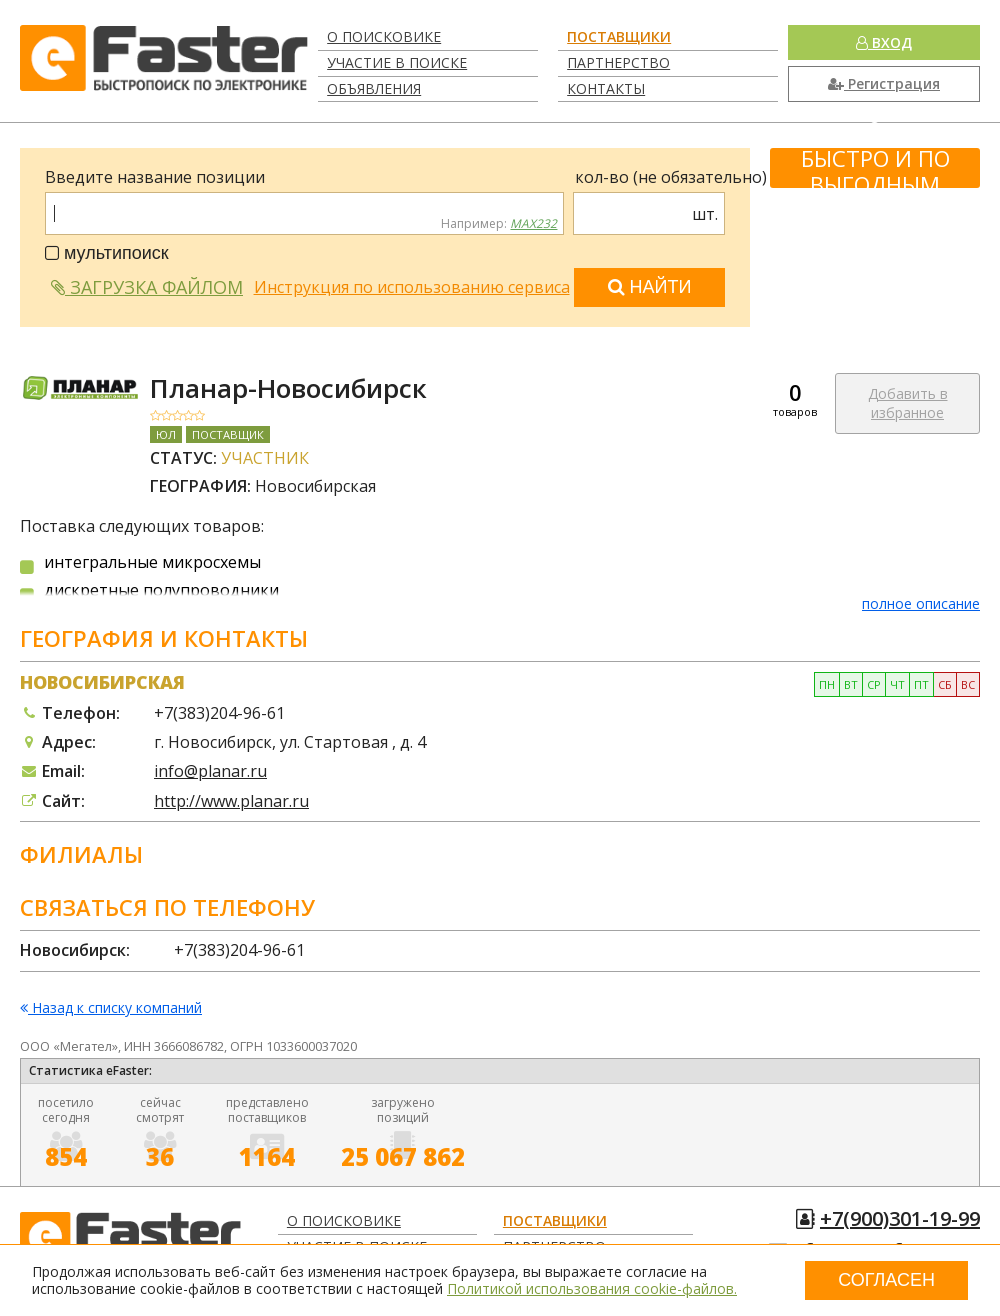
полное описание (921, 603)
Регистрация (884, 83)
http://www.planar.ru (231, 801)
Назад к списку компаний (111, 1008)
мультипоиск (107, 253)
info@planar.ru (210, 771)
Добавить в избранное (908, 403)
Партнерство (618, 62)
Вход (884, 42)
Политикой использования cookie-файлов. (592, 1288)
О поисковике (384, 36)
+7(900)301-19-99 (900, 1218)
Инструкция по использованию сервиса (412, 287)
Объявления (374, 88)
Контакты (606, 88)
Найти (650, 287)
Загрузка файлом (147, 287)
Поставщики (619, 36)
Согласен (886, 1280)
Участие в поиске (397, 62)
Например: (499, 224)
